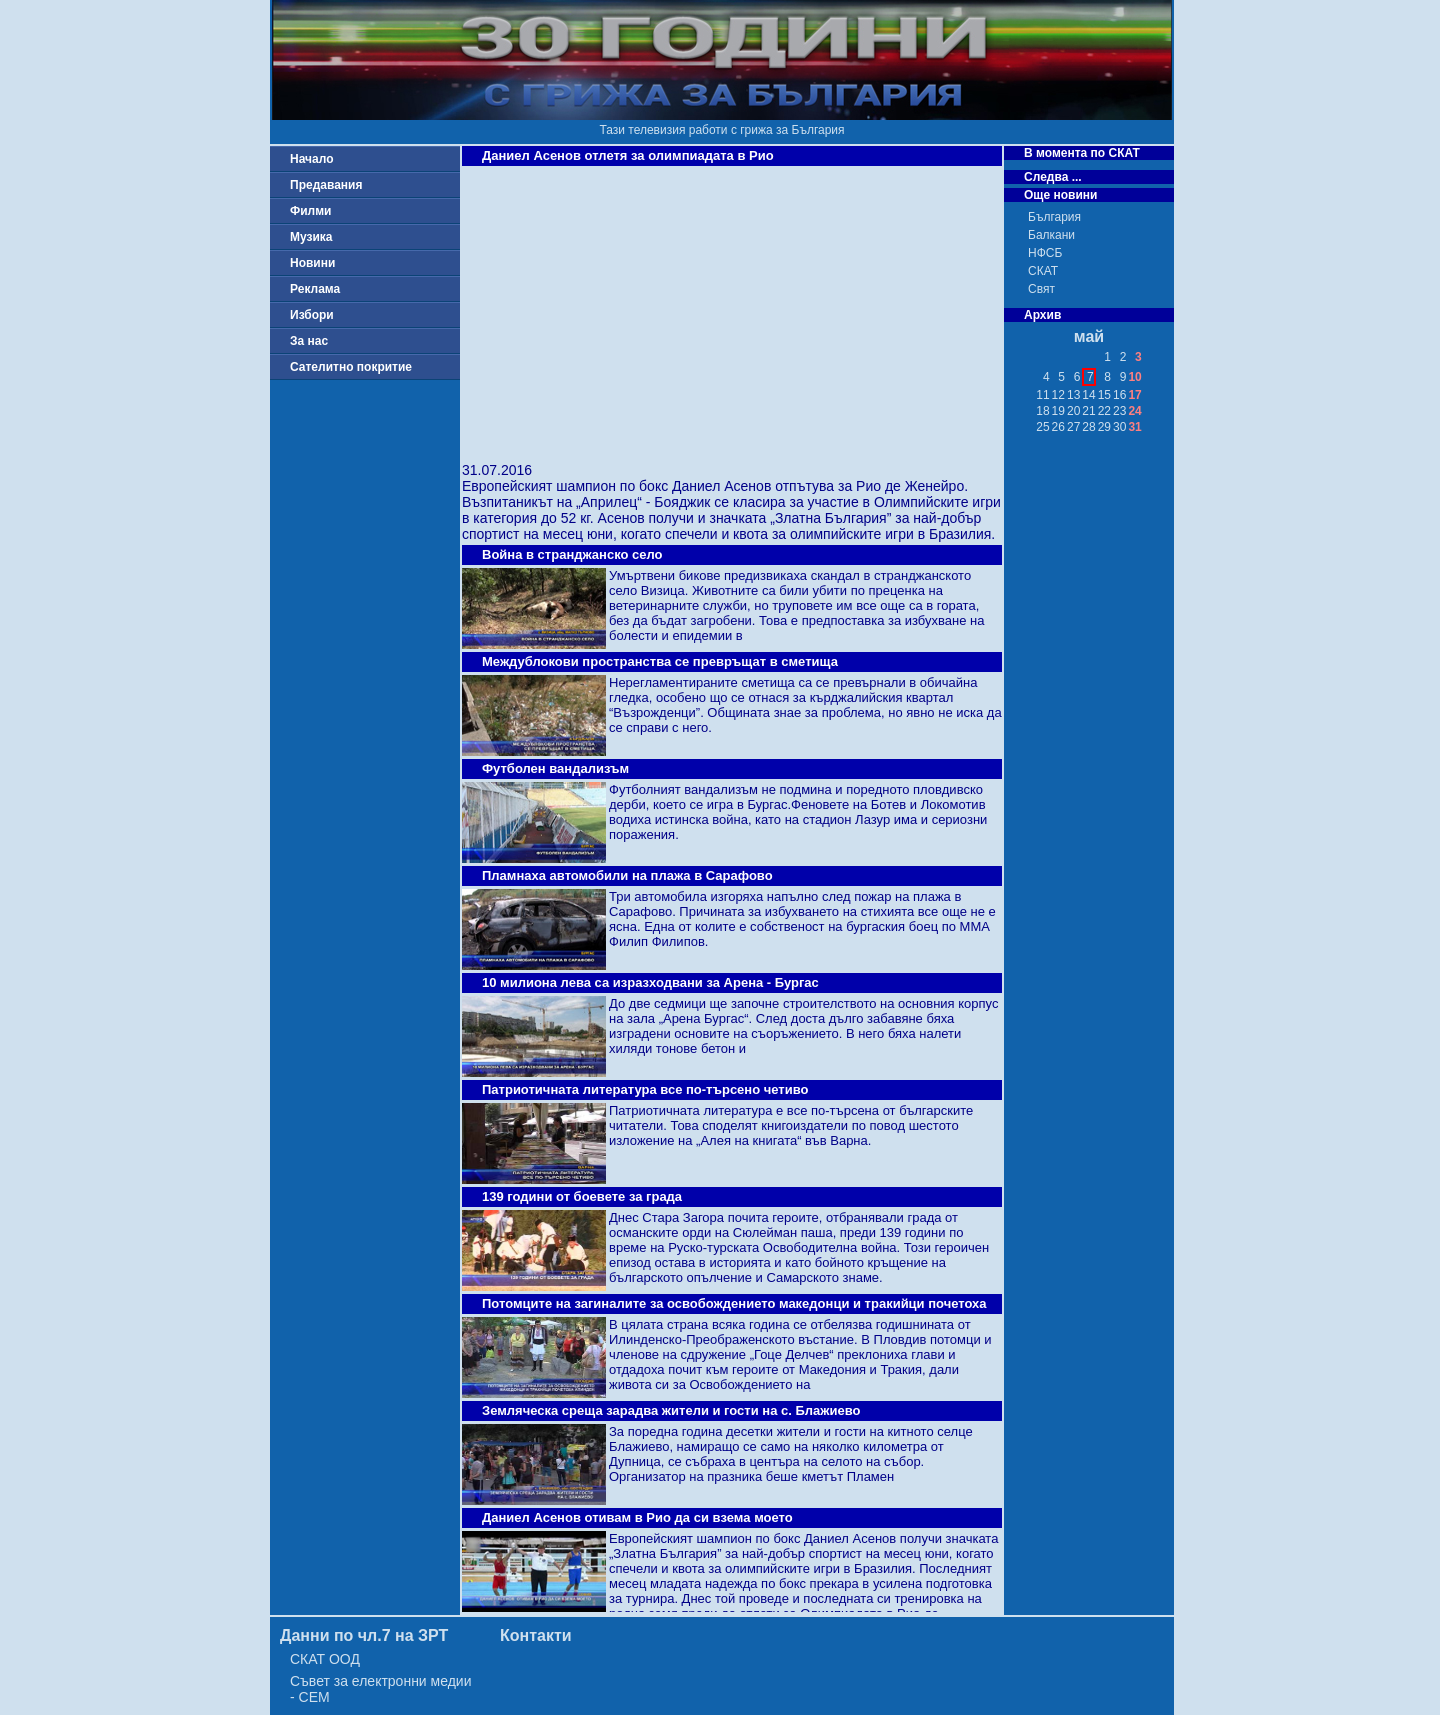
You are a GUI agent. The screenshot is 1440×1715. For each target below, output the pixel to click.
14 (1088, 395)
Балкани (1051, 235)
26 (1058, 427)
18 (1042, 411)
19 (1058, 411)
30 (1119, 427)
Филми (311, 211)
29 (1104, 427)
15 (1104, 395)
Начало (311, 159)
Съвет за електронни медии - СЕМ (381, 1689)
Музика (311, 237)
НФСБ (1045, 253)
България (1054, 217)
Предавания (326, 185)
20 (1073, 411)
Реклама (315, 289)
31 (1134, 427)
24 (1134, 411)
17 (1134, 395)
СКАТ (1043, 271)
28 (1088, 427)
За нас (309, 341)
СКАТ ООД (325, 1659)
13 (1073, 395)
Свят (1041, 289)
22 (1104, 411)
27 (1073, 427)
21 (1088, 411)
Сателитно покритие (351, 367)
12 (1058, 395)
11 (1042, 395)
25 (1042, 427)
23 (1119, 411)
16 (1119, 395)
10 (1134, 377)
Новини (312, 263)
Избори (312, 315)
